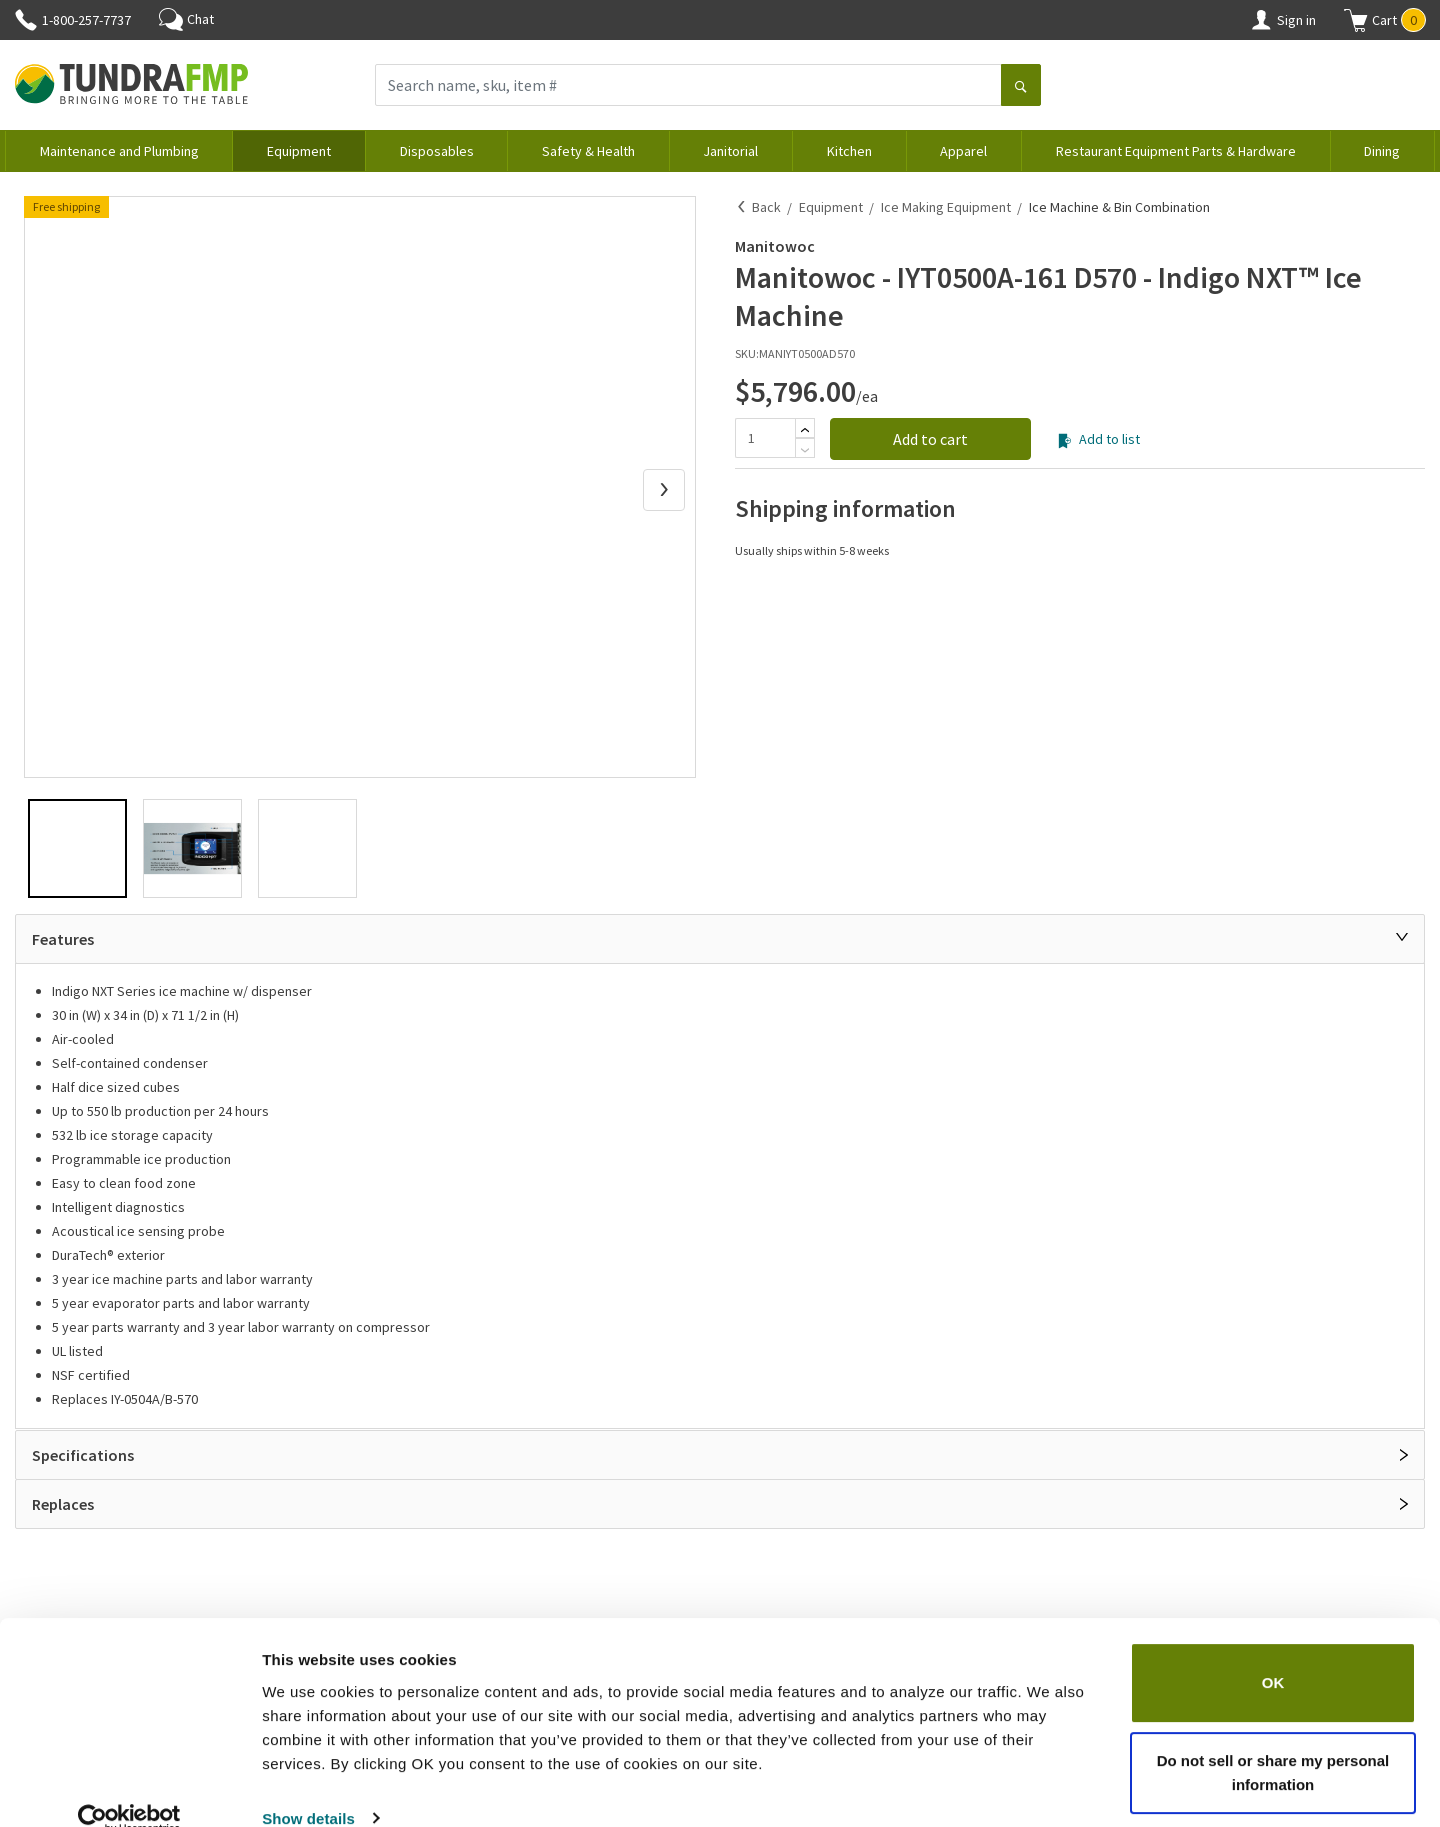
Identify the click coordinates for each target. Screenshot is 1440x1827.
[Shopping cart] (1356, 20)
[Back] (742, 207)
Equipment (299, 151)
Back (766, 207)
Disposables (437, 151)
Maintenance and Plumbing (119, 151)
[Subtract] (805, 450)
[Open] (1404, 1455)
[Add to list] (1064, 441)
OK (1273, 1652)
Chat (186, 19)
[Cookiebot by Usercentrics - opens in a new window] (129, 1788)
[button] (1385, 20)
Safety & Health (588, 151)
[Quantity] (765, 438)
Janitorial (730, 151)
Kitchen (849, 151)
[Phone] (26, 20)
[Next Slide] (664, 490)
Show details (308, 1787)
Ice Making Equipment (946, 207)
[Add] (805, 430)
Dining (1382, 151)
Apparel (963, 151)
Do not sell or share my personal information (1273, 1741)
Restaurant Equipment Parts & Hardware (1176, 151)
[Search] (1021, 87)
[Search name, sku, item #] (688, 85)
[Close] (1402, 937)
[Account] (1261, 20)
